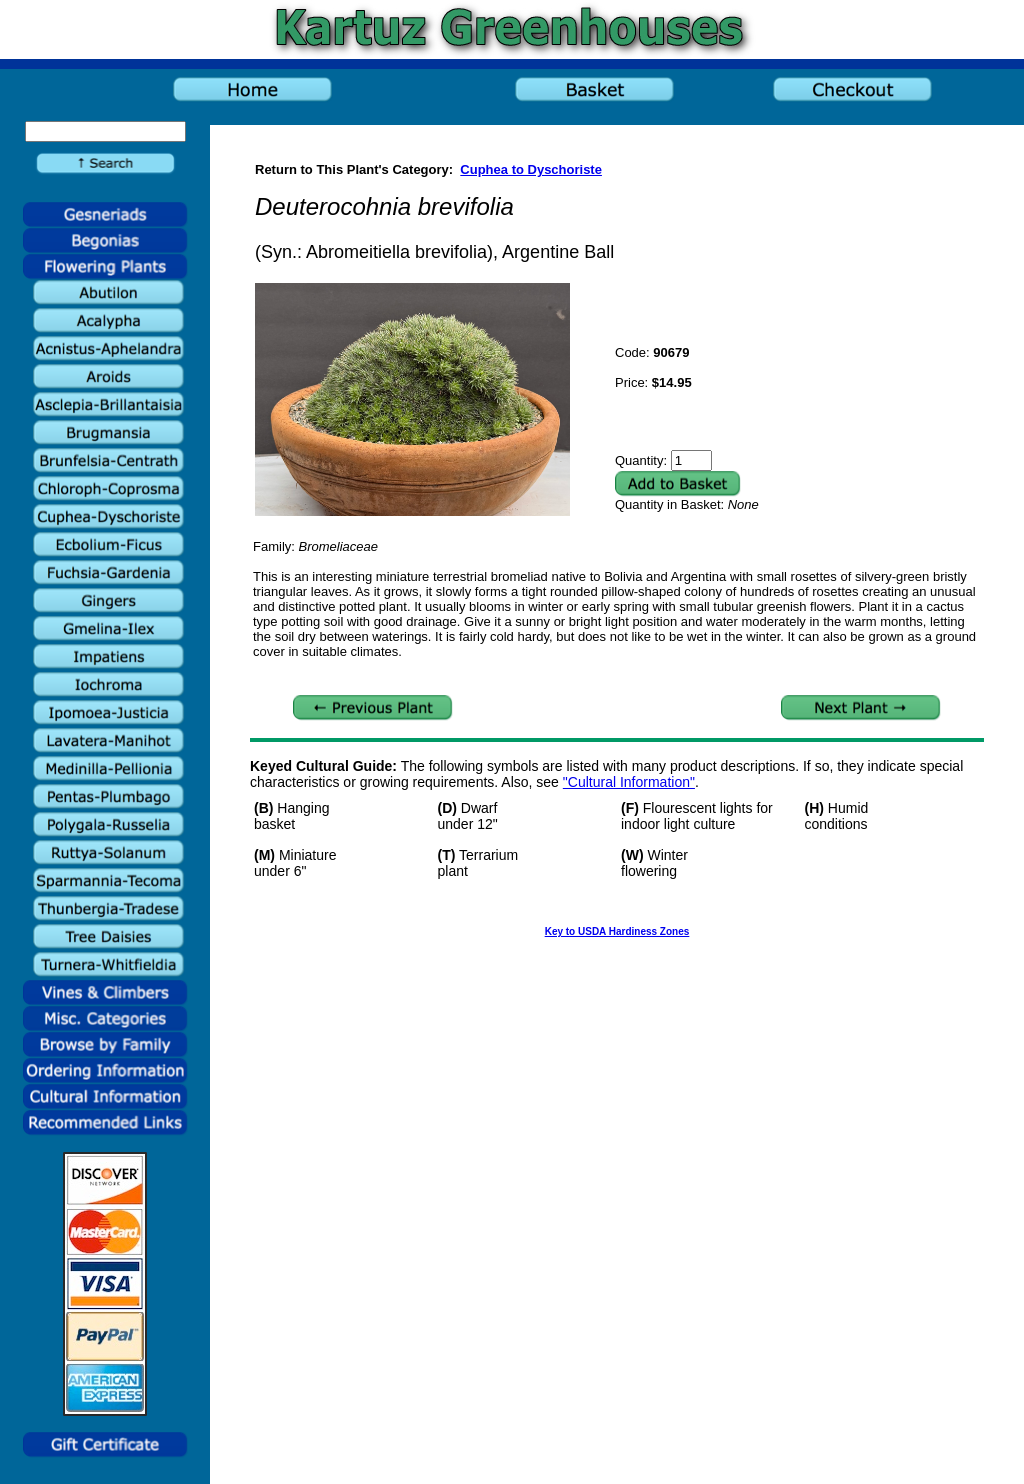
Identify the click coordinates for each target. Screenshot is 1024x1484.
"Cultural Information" (629, 782)
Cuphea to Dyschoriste (531, 169)
